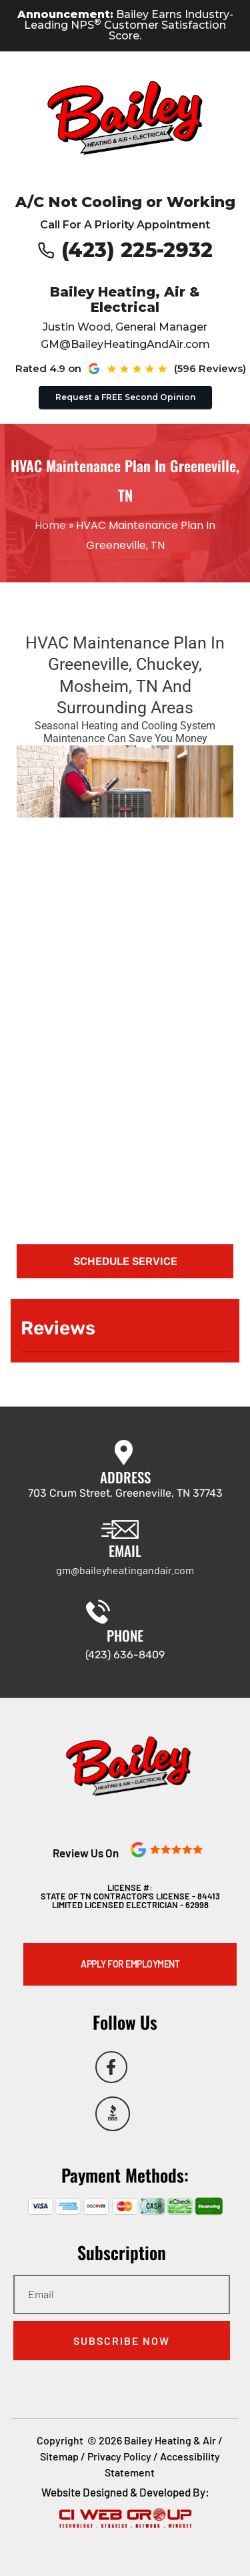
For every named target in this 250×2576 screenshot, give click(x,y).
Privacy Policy (119, 2456)
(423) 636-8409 (125, 1654)
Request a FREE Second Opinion (125, 397)
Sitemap (59, 2456)
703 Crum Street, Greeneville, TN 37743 (125, 1493)
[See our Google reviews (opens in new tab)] (161, 368)
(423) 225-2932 (137, 250)
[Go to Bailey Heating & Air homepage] (125, 118)
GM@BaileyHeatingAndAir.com (125, 344)
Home (50, 525)
